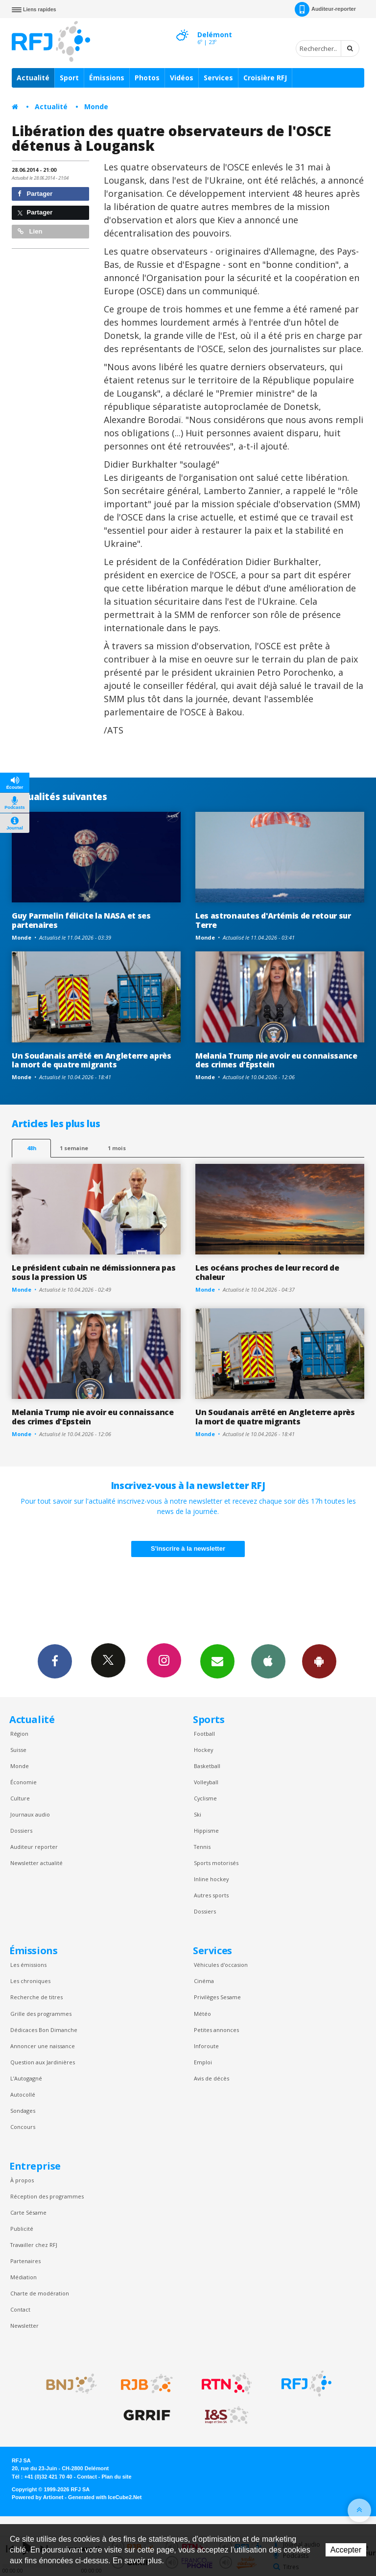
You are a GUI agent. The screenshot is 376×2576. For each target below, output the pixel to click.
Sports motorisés (216, 1863)
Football (204, 1733)
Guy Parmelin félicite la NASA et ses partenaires (81, 920)
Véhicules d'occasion (221, 1965)
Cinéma (204, 1981)
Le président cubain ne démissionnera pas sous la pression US (93, 1272)
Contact (20, 2309)
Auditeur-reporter (325, 9)
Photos (147, 77)
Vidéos (181, 77)
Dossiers (21, 1830)
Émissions (106, 77)
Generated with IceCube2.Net (104, 2497)
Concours (22, 2127)
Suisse (18, 1750)
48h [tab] (31, 1148)
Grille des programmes (40, 2013)
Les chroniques (30, 1981)
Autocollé (22, 2094)
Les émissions (28, 1965)
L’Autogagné (26, 2078)
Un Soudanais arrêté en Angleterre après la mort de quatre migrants (91, 1060)
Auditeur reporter (34, 1846)
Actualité (33, 77)
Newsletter (24, 2325)
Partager (35, 193)
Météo (202, 2013)
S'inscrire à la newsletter (188, 1548)
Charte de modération (39, 2293)
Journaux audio (30, 1814)
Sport (69, 77)
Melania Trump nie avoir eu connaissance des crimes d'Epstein (276, 1060)
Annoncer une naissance (42, 2046)
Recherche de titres (36, 1997)
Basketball (207, 1766)
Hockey (203, 1750)
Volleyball (206, 1782)
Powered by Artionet (37, 2497)
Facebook (55, 1661)
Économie (23, 1782)
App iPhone (268, 1661)
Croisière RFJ (265, 77)
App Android (319, 1661)
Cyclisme (205, 1798)
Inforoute (206, 2046)
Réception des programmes (47, 2196)
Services (218, 77)
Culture (20, 1798)
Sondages (22, 2110)
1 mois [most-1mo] (117, 1148)
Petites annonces (216, 2030)
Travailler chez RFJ (33, 2245)
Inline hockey (211, 1879)
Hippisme (206, 1830)
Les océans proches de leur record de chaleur (267, 1272)
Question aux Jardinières (42, 2062)
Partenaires (25, 2261)
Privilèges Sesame (217, 1997)
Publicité (21, 2228)
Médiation (23, 2277)
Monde (96, 106)
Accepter (345, 2550)
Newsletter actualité (36, 1863)
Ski (197, 1814)
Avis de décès (211, 2078)
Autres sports (211, 1895)
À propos (22, 2180)
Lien (30, 231)
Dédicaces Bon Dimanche (43, 2030)
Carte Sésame (28, 2212)
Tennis (202, 1846)
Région (19, 1733)
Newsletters (217, 1661)
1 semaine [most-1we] (74, 1148)
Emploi (203, 2062)
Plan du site (116, 2477)
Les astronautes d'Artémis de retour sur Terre (273, 920)
